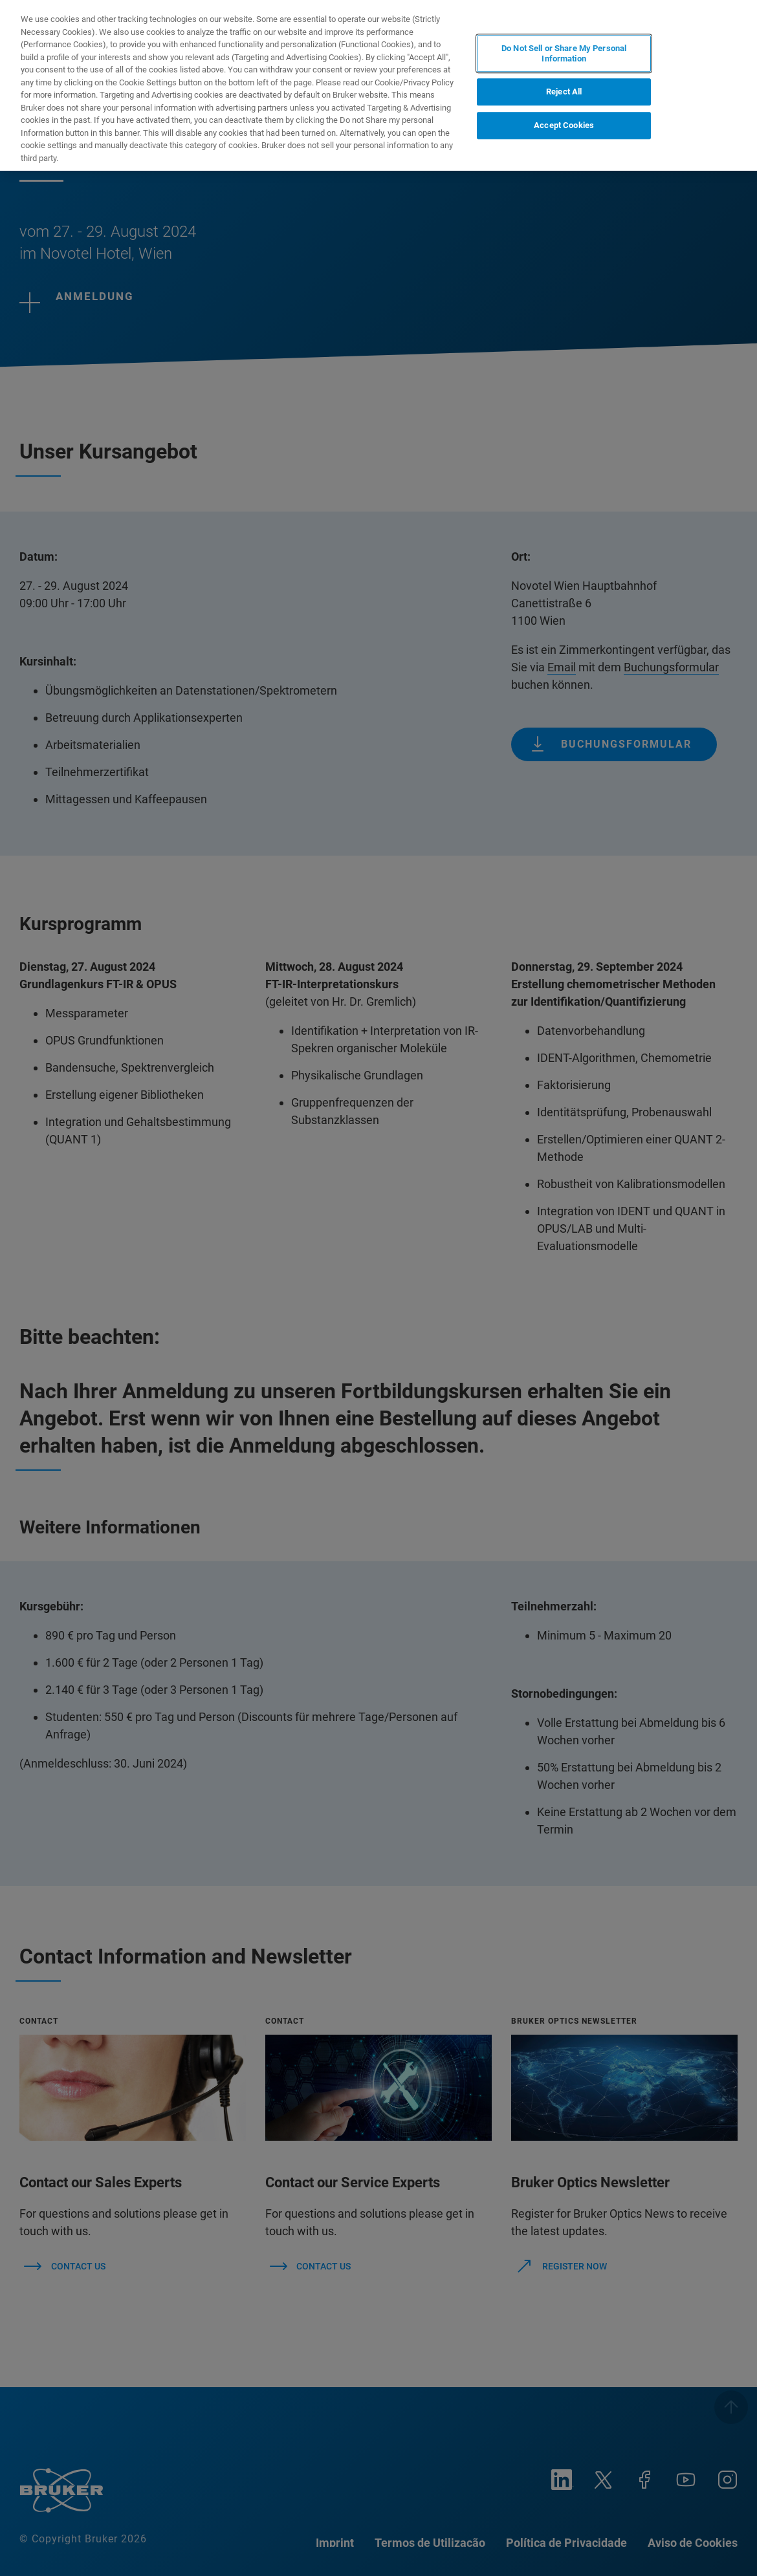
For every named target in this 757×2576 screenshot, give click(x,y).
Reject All (564, 92)
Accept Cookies (564, 125)
